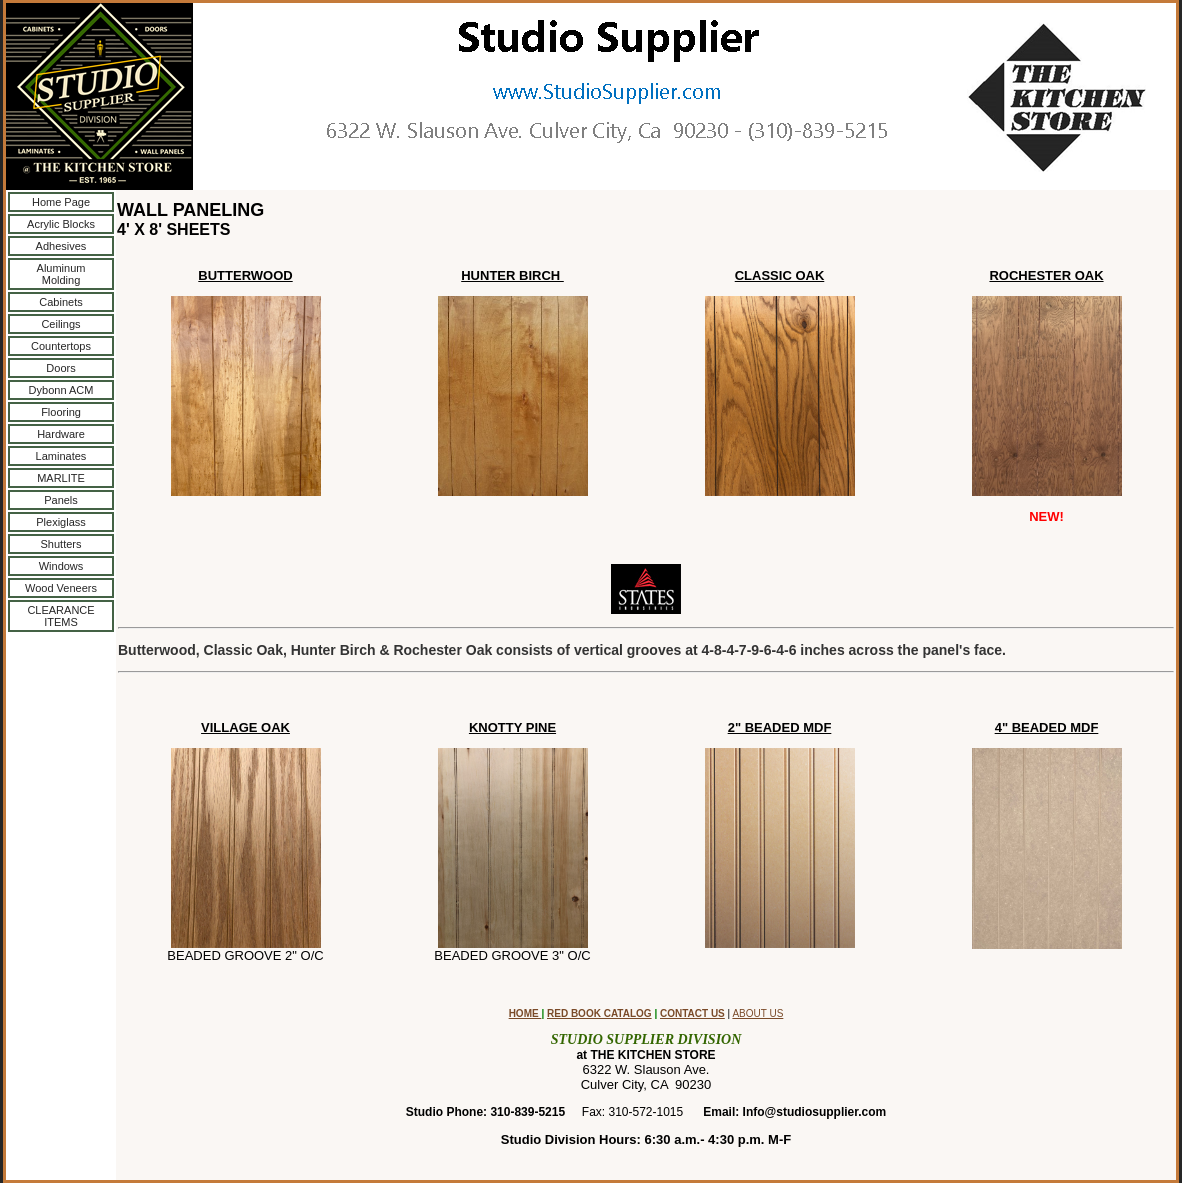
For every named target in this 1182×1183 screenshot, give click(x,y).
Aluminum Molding (61, 274)
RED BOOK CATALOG (599, 1013)
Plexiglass (61, 522)
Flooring (61, 412)
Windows (61, 566)
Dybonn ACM (61, 390)
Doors (60, 368)
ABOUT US (757, 1013)
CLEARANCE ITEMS (60, 616)
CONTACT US (692, 1013)
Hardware (61, 434)
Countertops (61, 346)
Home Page (61, 202)
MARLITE (61, 478)
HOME (525, 1013)
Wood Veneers (61, 588)
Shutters (61, 544)
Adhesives (61, 246)
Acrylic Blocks (61, 224)
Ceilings (60, 324)
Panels (61, 500)
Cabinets (60, 302)
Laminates (61, 456)
